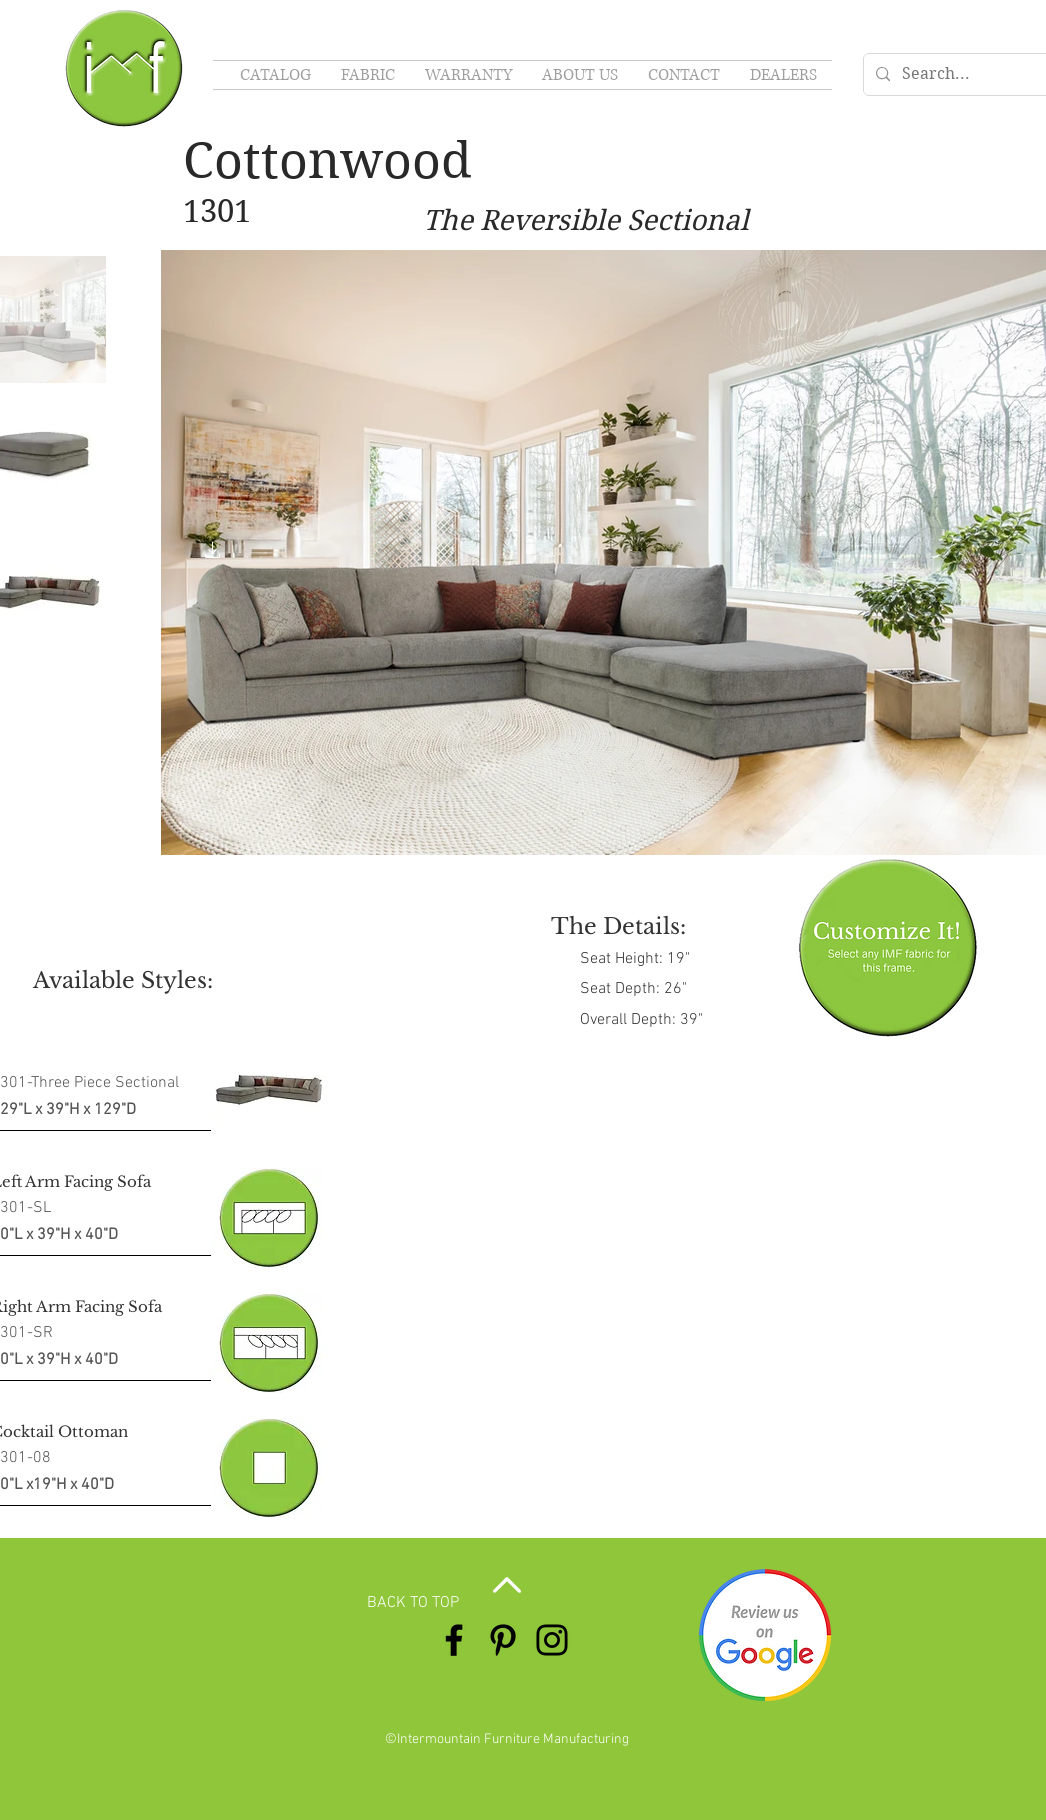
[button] (213, 552)
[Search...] (969, 74)
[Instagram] (552, 1640)
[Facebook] (454, 1640)
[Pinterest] (503, 1640)
